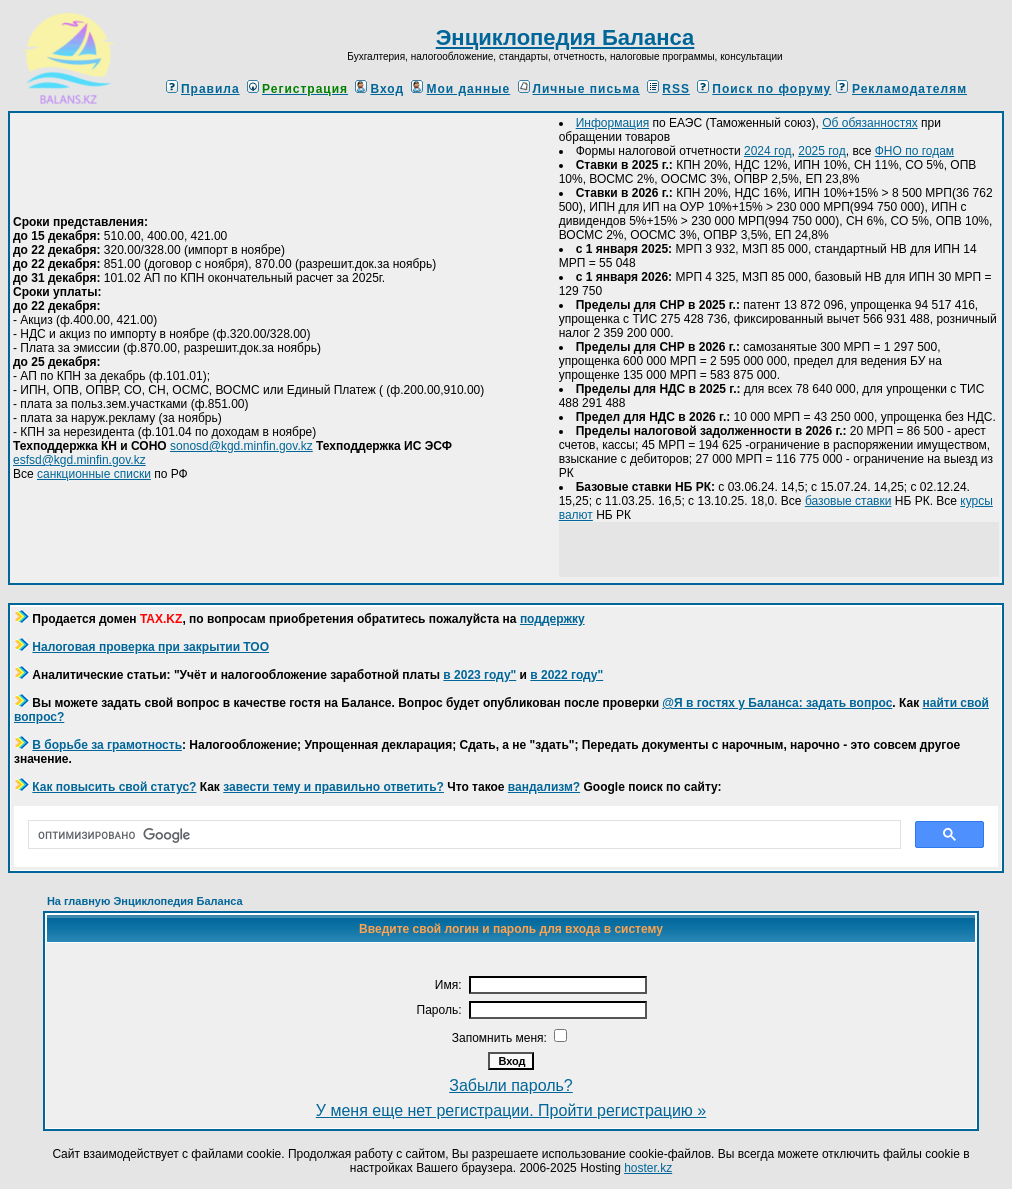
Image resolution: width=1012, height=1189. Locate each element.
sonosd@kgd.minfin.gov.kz (241, 446)
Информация (612, 123)
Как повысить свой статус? (114, 787)
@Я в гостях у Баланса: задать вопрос (777, 703)
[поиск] (462, 835)
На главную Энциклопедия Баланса (145, 901)
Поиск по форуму (764, 89)
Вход (379, 89)
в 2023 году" (479, 675)
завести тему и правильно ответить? (333, 787)
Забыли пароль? (511, 1085)
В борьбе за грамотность (107, 745)
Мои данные (460, 89)
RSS (668, 89)
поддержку (552, 619)
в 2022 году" (566, 675)
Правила (203, 89)
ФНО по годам (914, 151)
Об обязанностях (869, 123)
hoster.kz (648, 1168)
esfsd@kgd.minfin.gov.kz (79, 460)
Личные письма (579, 89)
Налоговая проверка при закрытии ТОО (150, 647)
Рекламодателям (909, 89)
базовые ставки (848, 501)
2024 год (768, 151)
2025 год (822, 151)
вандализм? (544, 787)
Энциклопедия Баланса (565, 37)
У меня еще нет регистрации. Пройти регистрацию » (511, 1110)
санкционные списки (94, 474)
